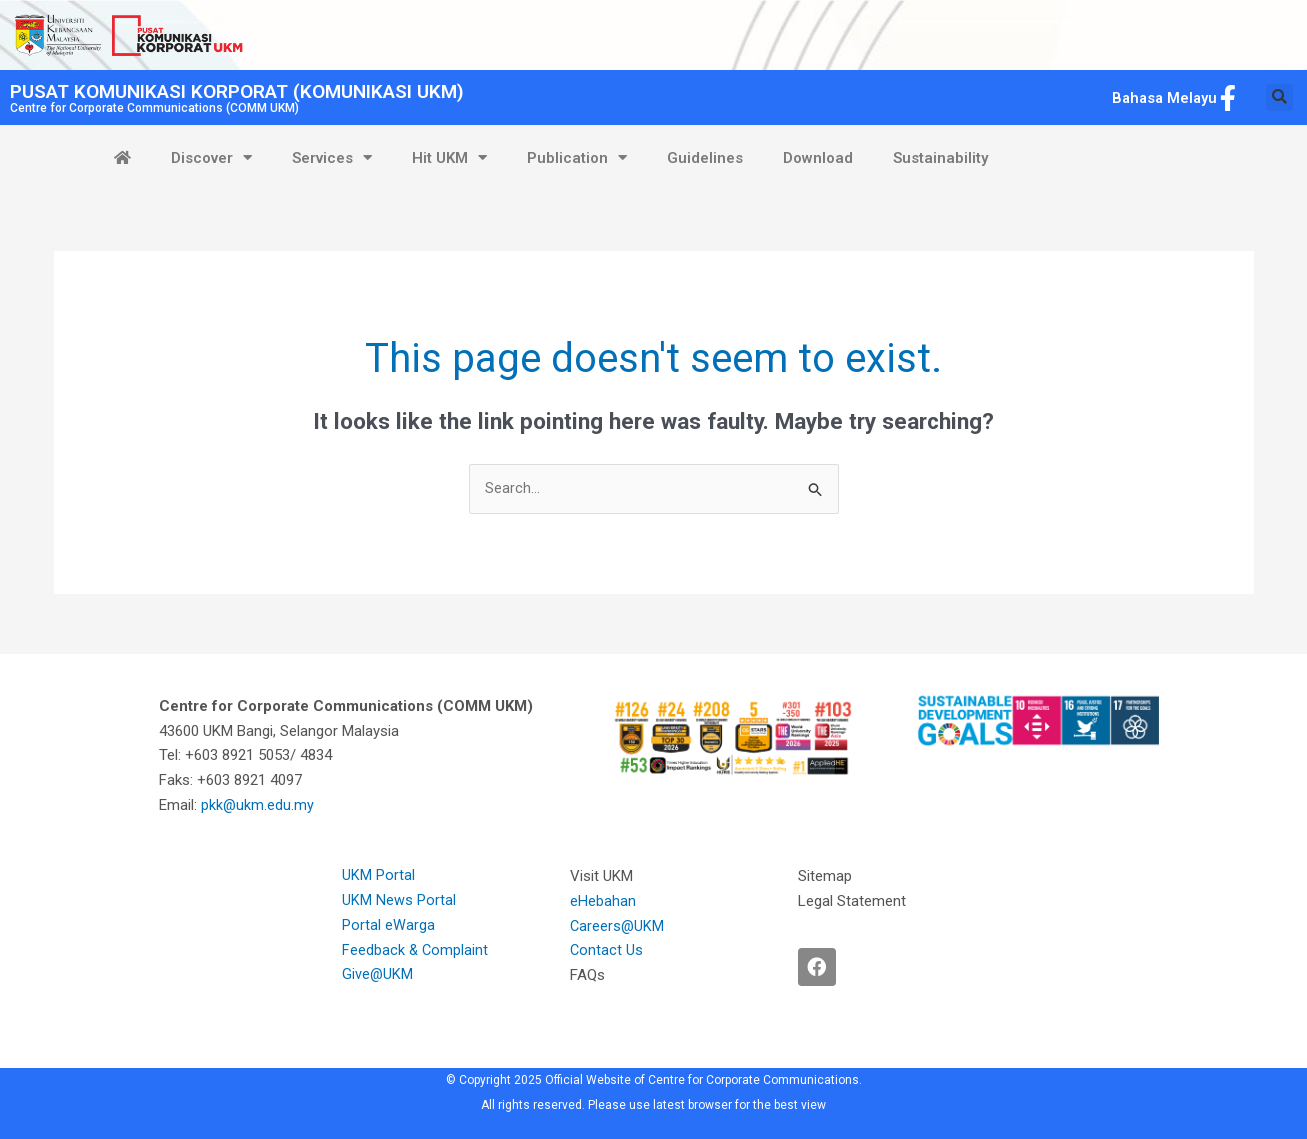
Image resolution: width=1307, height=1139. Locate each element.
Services (332, 157)
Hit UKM (449, 157)
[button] (1279, 97)
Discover (211, 157)
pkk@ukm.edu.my (260, 806)
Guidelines (705, 158)
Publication (577, 157)
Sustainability (940, 158)
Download (818, 158)
